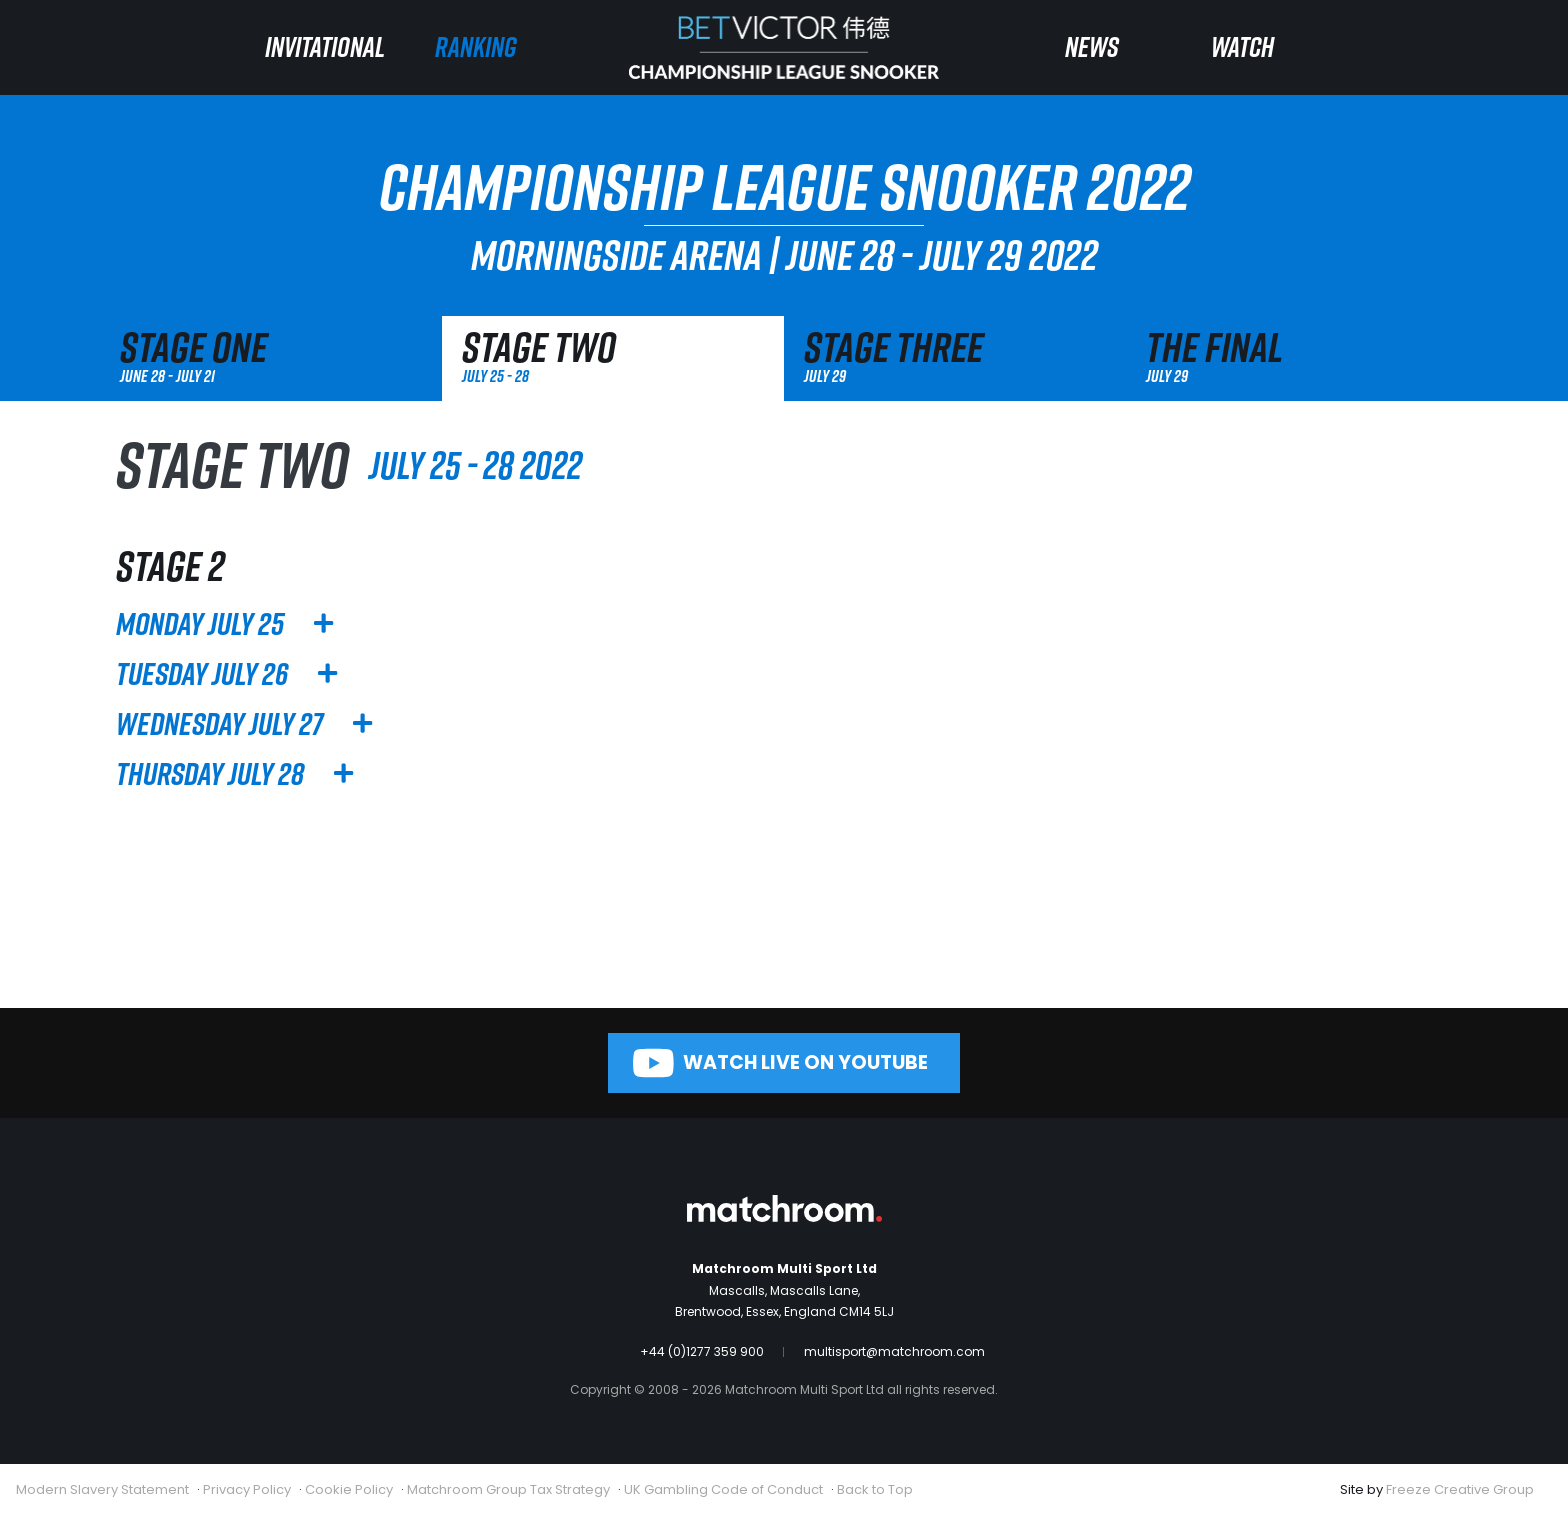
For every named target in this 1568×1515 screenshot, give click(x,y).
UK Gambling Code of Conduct (723, 1489)
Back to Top (875, 1489)
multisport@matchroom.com (894, 1351)
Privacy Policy (247, 1489)
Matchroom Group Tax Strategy (508, 1489)
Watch (1242, 46)
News (1092, 46)
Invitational (325, 46)
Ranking (476, 46)
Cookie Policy (349, 1489)
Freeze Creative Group (1460, 1489)
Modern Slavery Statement (102, 1489)
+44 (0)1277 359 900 (702, 1351)
